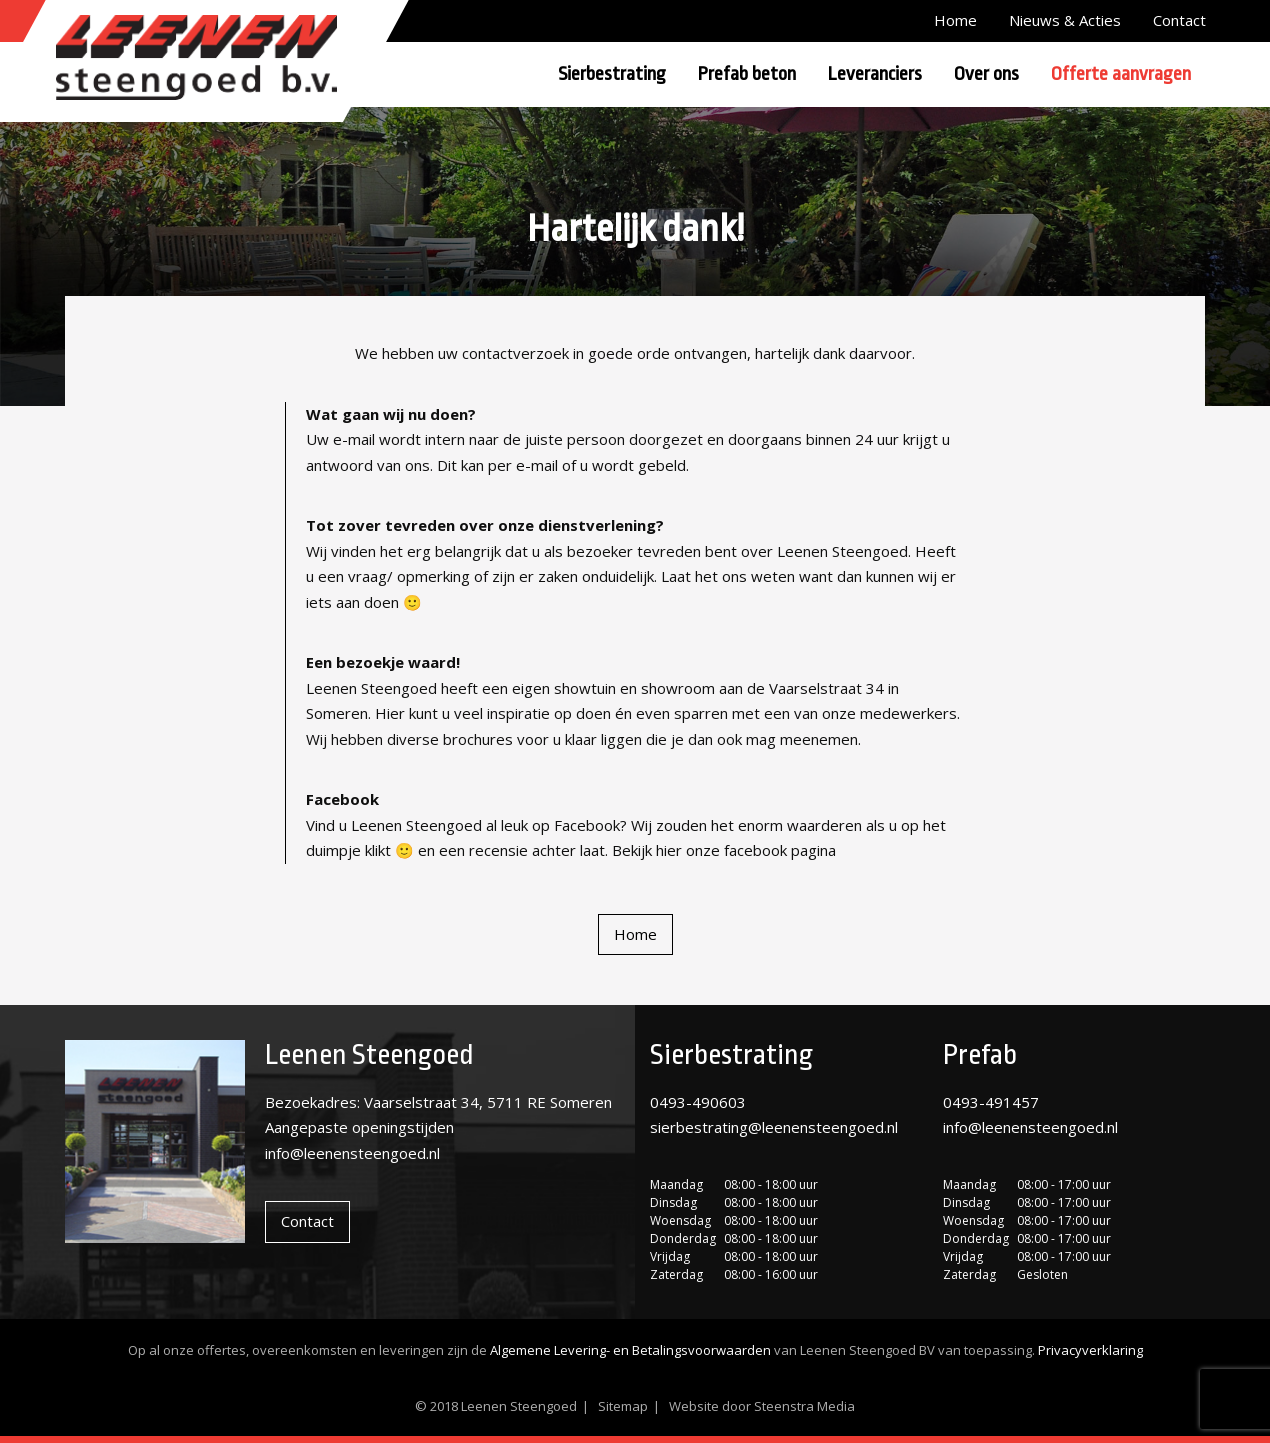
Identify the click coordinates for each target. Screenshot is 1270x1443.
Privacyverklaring (1090, 1350)
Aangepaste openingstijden (359, 1127)
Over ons (986, 74)
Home (955, 20)
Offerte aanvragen (1121, 74)
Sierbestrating (612, 74)
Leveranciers (875, 74)
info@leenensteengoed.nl (352, 1153)
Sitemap (623, 1406)
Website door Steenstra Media (762, 1406)
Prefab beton (747, 74)
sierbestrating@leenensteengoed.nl (774, 1127)
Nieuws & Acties (1065, 20)
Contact (1179, 20)
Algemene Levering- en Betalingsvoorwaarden (630, 1350)
